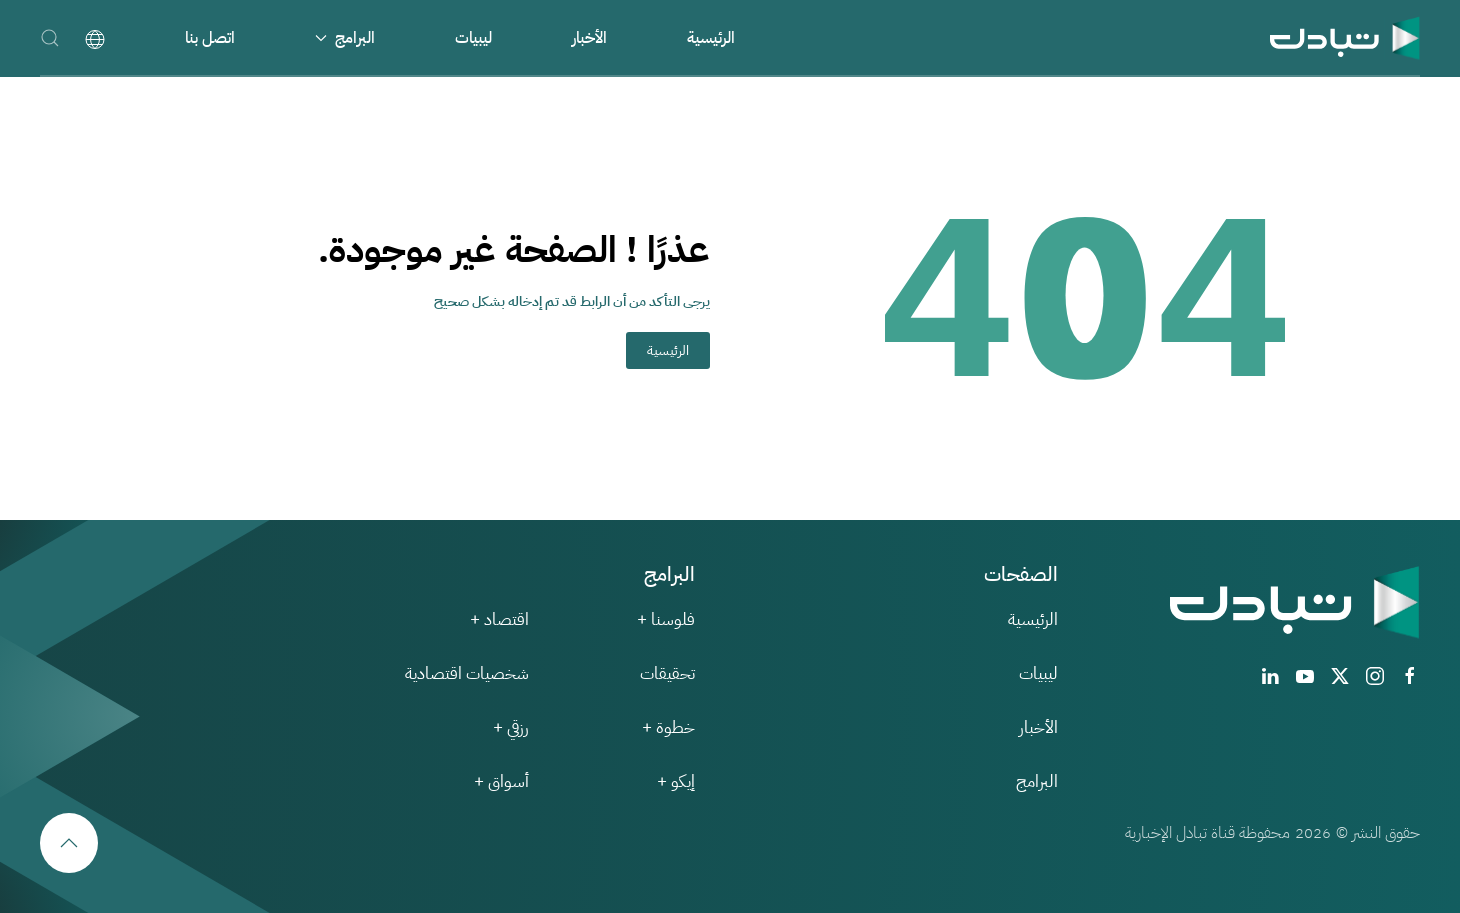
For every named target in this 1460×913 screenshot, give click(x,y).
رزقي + (511, 727)
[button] (50, 37)
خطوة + (668, 727)
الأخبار (589, 38)
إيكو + (676, 781)
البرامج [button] (345, 38)
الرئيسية (711, 38)
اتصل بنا (210, 38)
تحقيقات (667, 673)
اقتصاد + (499, 619)
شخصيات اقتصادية (467, 673)
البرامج (1037, 781)
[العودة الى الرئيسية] (1345, 37)
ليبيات (473, 38)
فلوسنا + (666, 619)
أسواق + (501, 781)
